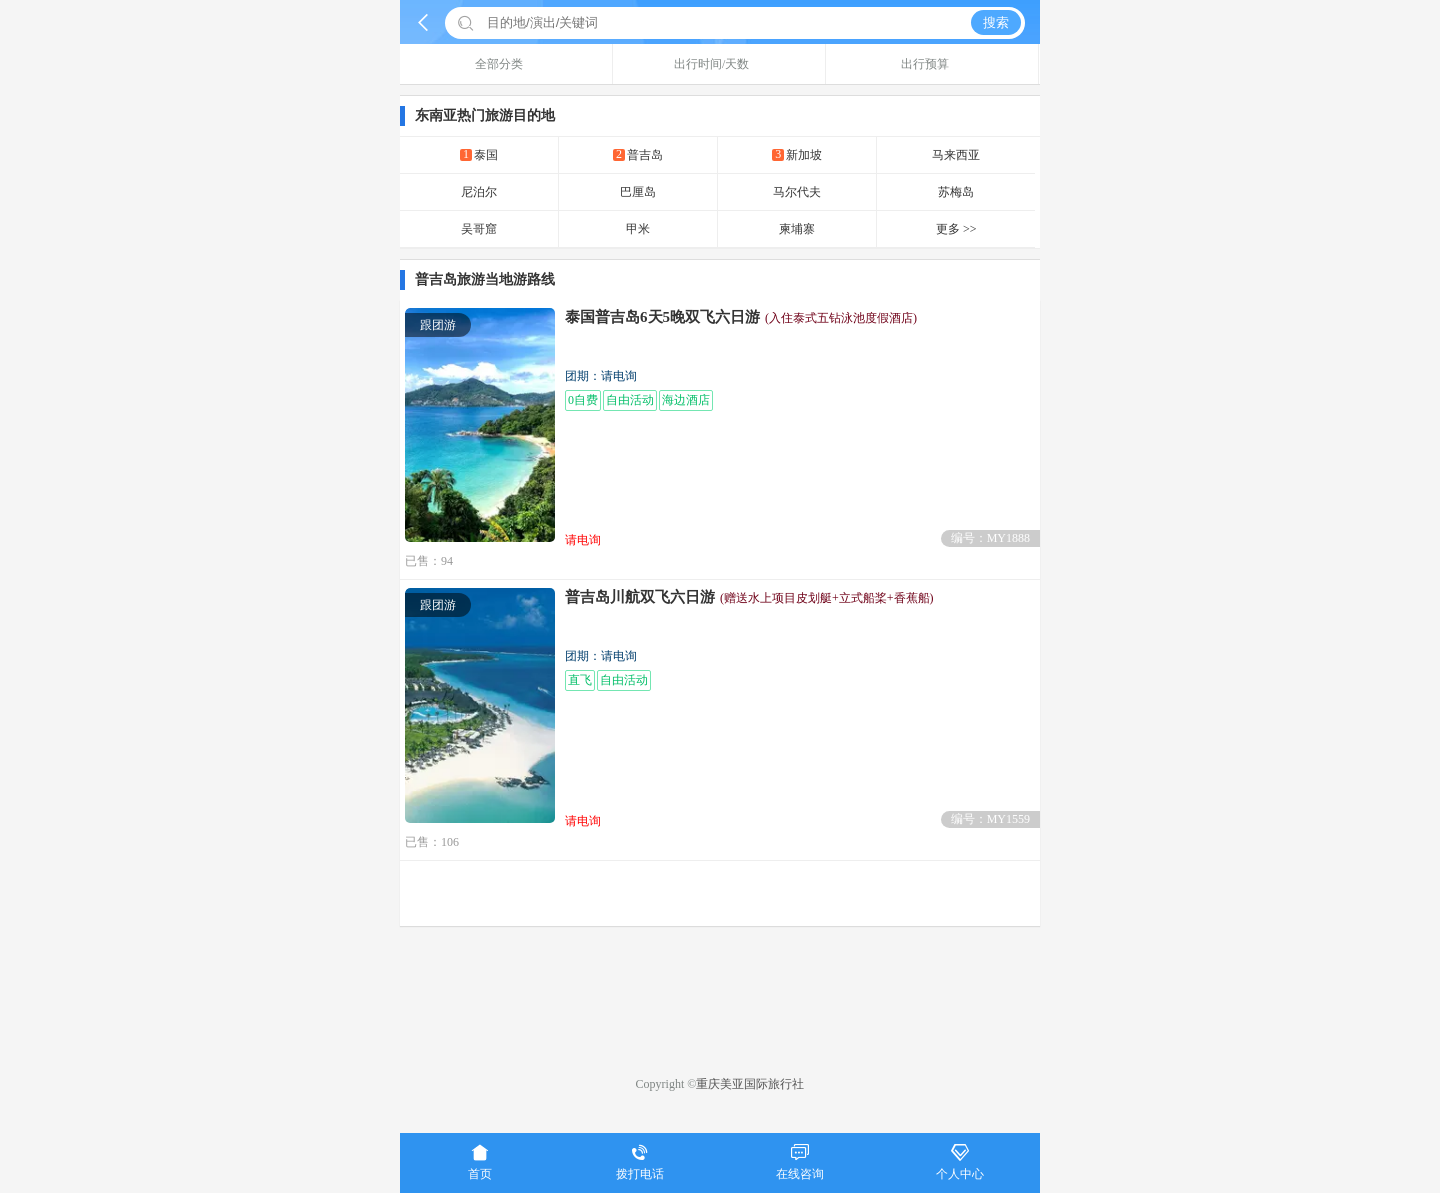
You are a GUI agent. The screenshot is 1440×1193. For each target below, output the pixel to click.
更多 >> (956, 229)
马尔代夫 (797, 192)
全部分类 (506, 64)
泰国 (479, 154)
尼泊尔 (479, 192)
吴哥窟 (479, 229)
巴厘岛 (638, 192)
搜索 (996, 22)
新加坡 (797, 154)
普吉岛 (638, 154)
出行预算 (932, 64)
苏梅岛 (956, 192)
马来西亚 (956, 155)
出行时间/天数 (719, 64)
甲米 (638, 229)
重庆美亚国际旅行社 (750, 1084)
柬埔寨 (797, 229)
